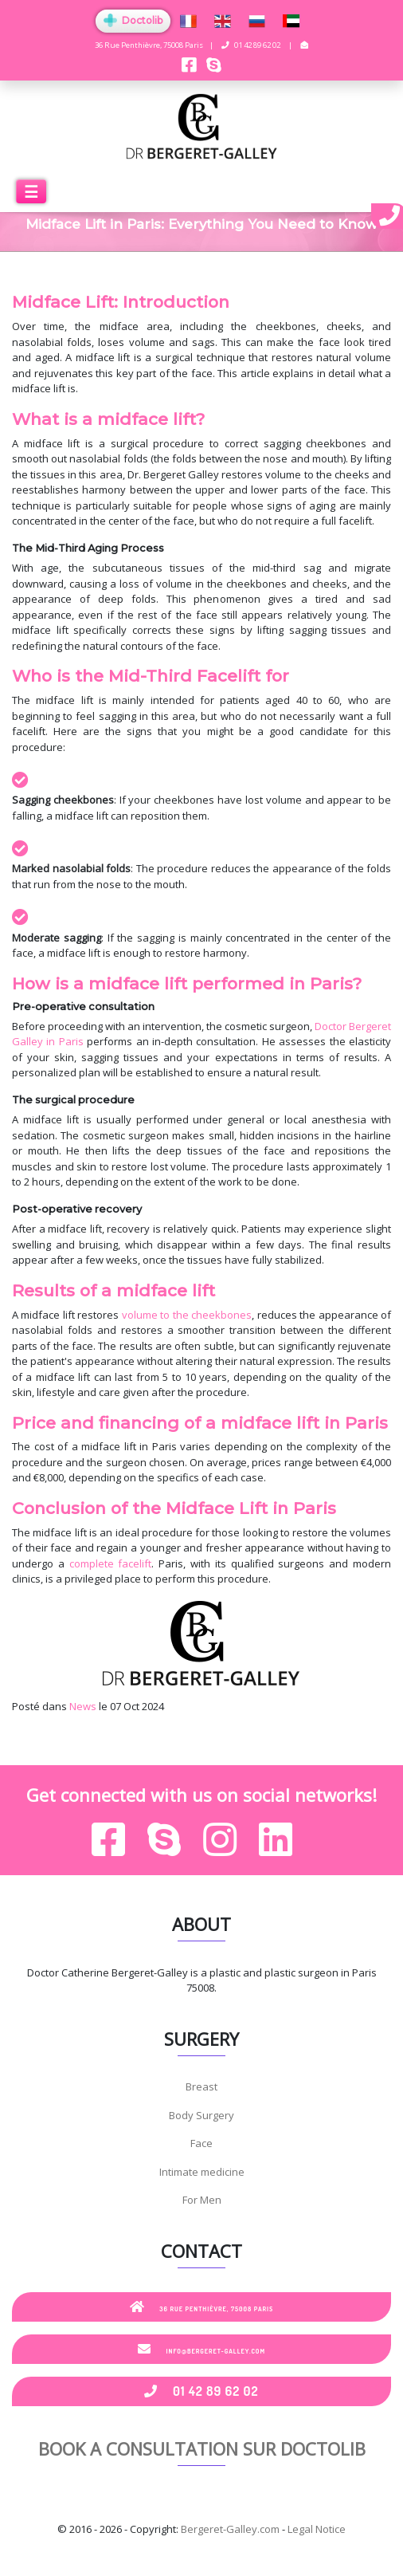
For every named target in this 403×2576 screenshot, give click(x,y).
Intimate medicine (202, 2172)
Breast (201, 2086)
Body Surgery (201, 2115)
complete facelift (110, 1563)
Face (201, 2143)
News (82, 1706)
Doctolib (133, 20)
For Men (201, 2200)
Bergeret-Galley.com (230, 2529)
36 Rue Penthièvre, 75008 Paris (202, 2306)
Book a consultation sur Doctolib (202, 2448)
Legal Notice (317, 2529)
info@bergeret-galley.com (201, 2348)
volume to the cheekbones (187, 1315)
